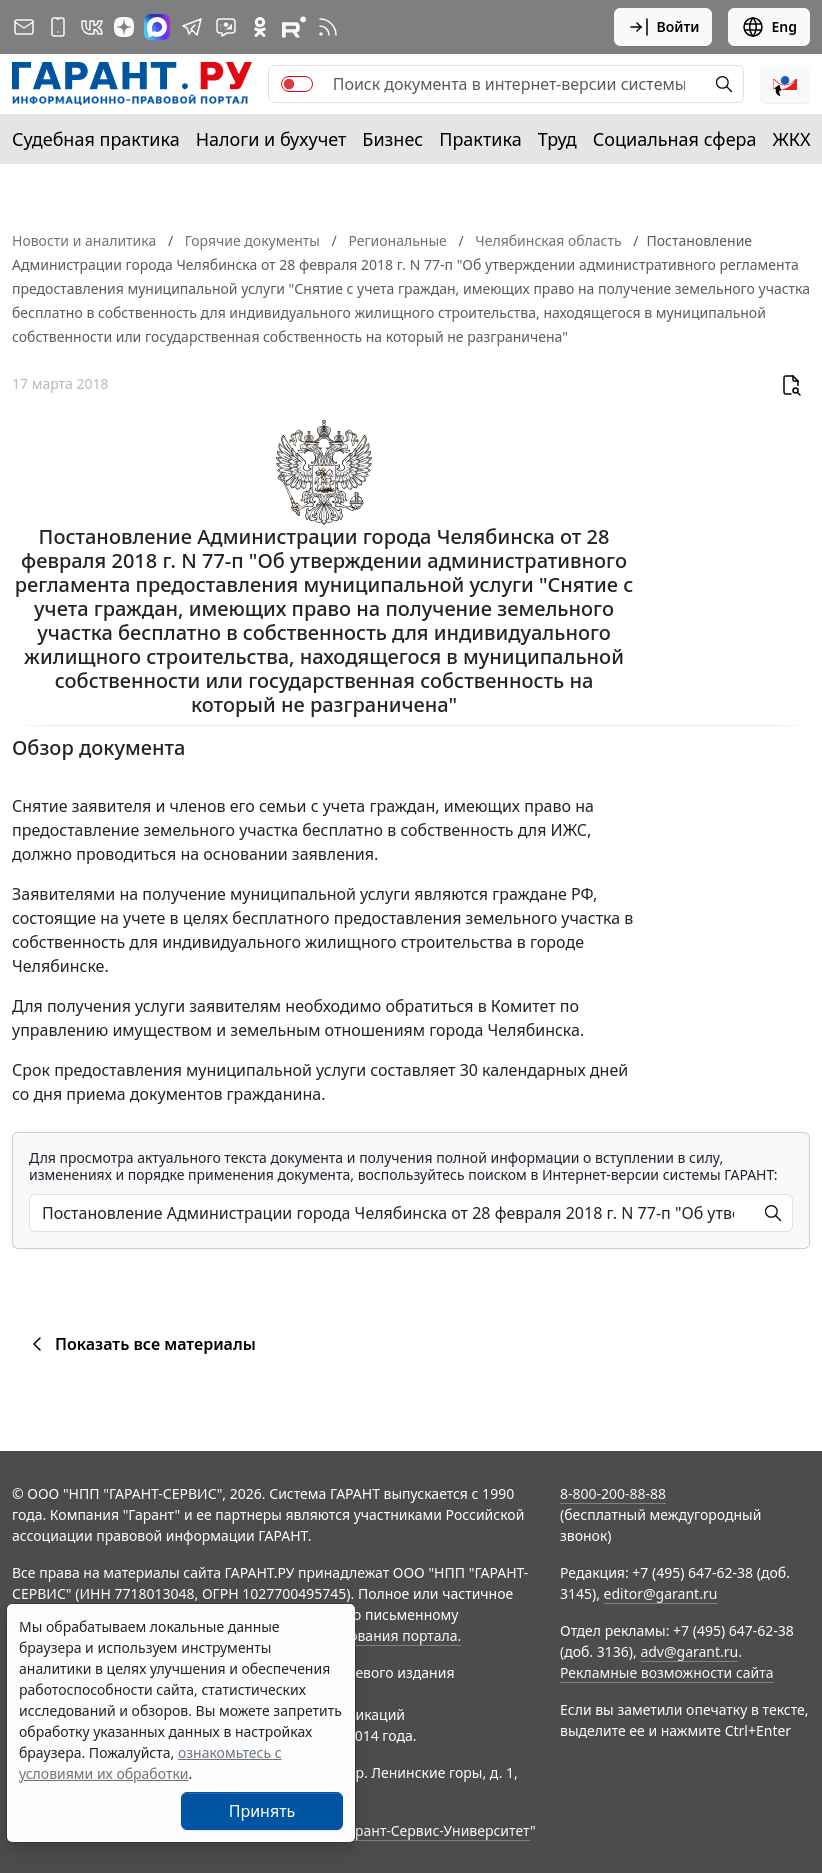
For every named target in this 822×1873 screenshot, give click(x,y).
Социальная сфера (675, 139)
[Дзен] (124, 27)
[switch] (297, 84)
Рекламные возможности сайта (667, 1672)
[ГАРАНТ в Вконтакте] (92, 27)
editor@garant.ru (661, 1593)
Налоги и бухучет (271, 139)
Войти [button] (663, 27)
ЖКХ (792, 139)
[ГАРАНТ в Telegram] (192, 27)
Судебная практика (96, 139)
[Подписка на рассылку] (24, 27)
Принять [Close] (262, 1811)
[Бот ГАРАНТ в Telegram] (226, 27)
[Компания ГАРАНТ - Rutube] (294, 27)
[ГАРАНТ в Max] (157, 27)
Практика (480, 139)
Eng (769, 27)
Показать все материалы (140, 1344)
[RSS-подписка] (328, 27)
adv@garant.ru (689, 1651)
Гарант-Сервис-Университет (435, 1830)
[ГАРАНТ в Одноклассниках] (260, 27)
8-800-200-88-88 (613, 1493)
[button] (785, 84)
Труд (557, 139)
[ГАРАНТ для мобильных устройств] (58, 27)
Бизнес (392, 139)
